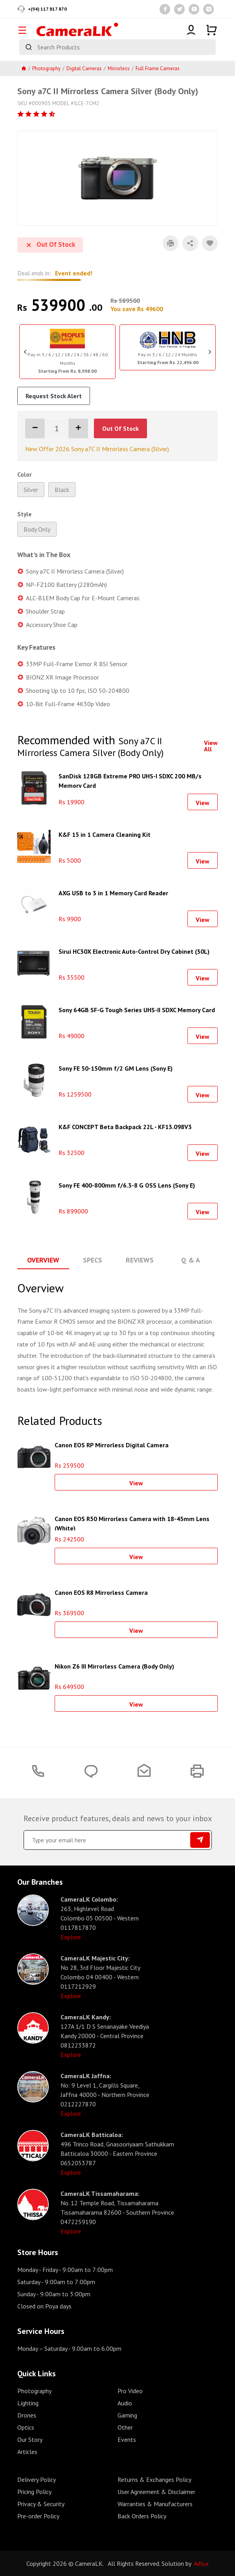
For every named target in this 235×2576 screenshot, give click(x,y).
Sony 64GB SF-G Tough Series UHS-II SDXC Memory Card (137, 1010)
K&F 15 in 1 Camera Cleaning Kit (105, 834)
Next (210, 352)
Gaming (127, 2415)
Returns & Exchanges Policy (154, 2479)
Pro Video (130, 2391)
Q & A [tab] (190, 1259)
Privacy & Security (40, 2504)
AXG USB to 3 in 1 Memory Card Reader (113, 893)
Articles (27, 2452)
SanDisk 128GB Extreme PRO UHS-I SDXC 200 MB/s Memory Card (130, 780)
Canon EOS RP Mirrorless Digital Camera (112, 1445)
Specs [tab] (92, 1259)
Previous (25, 352)
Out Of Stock (120, 428)
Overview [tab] (43, 1259)
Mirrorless (119, 68)
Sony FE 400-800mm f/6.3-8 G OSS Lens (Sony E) (127, 1185)
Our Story (29, 2439)
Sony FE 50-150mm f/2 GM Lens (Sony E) (116, 1068)
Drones (26, 2415)
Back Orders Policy (142, 2516)
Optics (25, 2427)
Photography (46, 68)
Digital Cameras (84, 68)
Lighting (28, 2403)
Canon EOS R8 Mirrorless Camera (101, 1592)
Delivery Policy (36, 2479)
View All (211, 746)
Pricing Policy (34, 2492)
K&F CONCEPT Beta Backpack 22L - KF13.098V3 (125, 1127)
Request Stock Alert (54, 396)
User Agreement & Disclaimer (156, 2492)
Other (125, 2427)
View (202, 803)
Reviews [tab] (140, 1259)
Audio (125, 2403)
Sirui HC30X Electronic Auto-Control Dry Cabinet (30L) (134, 951)
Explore (71, 1937)
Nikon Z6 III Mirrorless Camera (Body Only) (114, 1666)
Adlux (201, 2563)
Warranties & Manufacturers (155, 2504)
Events (127, 2439)
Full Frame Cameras (158, 68)
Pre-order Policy (38, 2516)
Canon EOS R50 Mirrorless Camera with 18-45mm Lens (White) (132, 1522)
